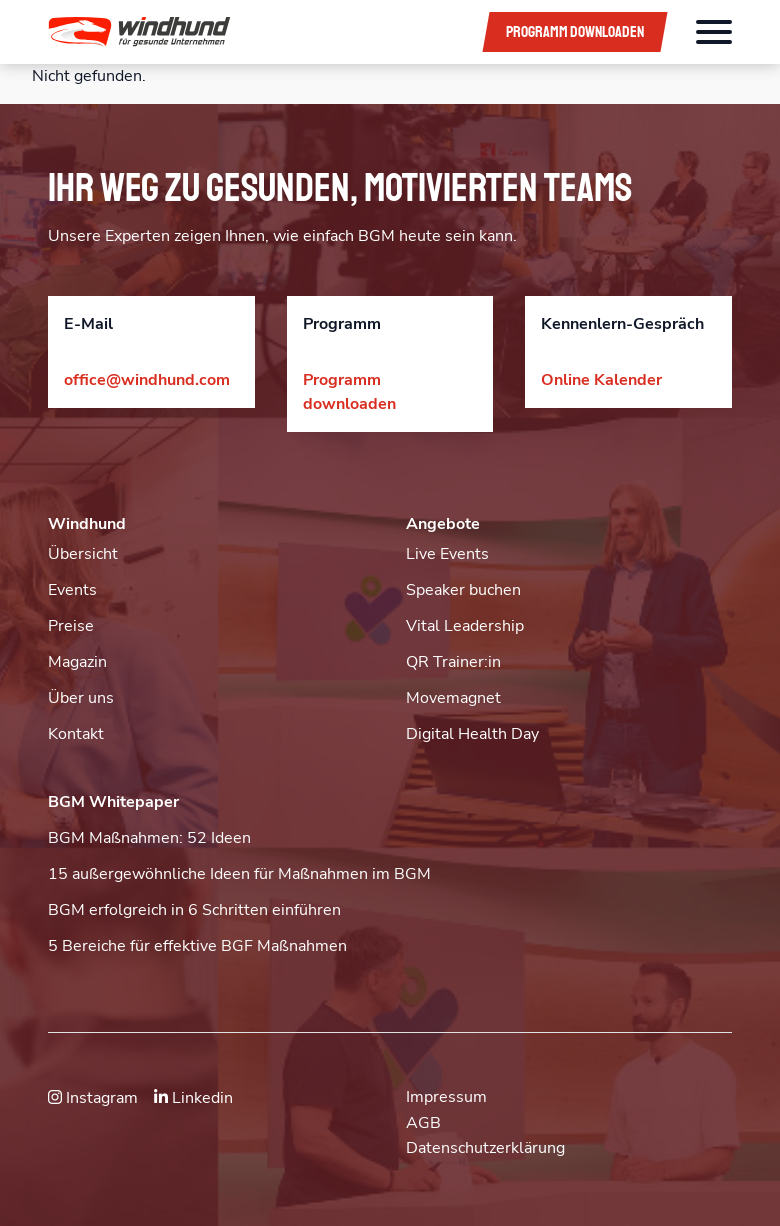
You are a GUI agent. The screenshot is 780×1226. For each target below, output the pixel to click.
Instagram (93, 1098)
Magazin (77, 662)
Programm (575, 32)
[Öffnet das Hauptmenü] (714, 32)
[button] (251, 32)
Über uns (81, 698)
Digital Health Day (472, 734)
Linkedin (193, 1098)
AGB (423, 1123)
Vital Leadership (465, 626)
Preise (71, 626)
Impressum (446, 1097)
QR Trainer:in (453, 662)
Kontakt (76, 734)
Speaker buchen (463, 590)
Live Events (447, 554)
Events (72, 590)
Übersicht (83, 554)
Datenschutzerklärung (485, 1148)
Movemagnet (453, 698)
